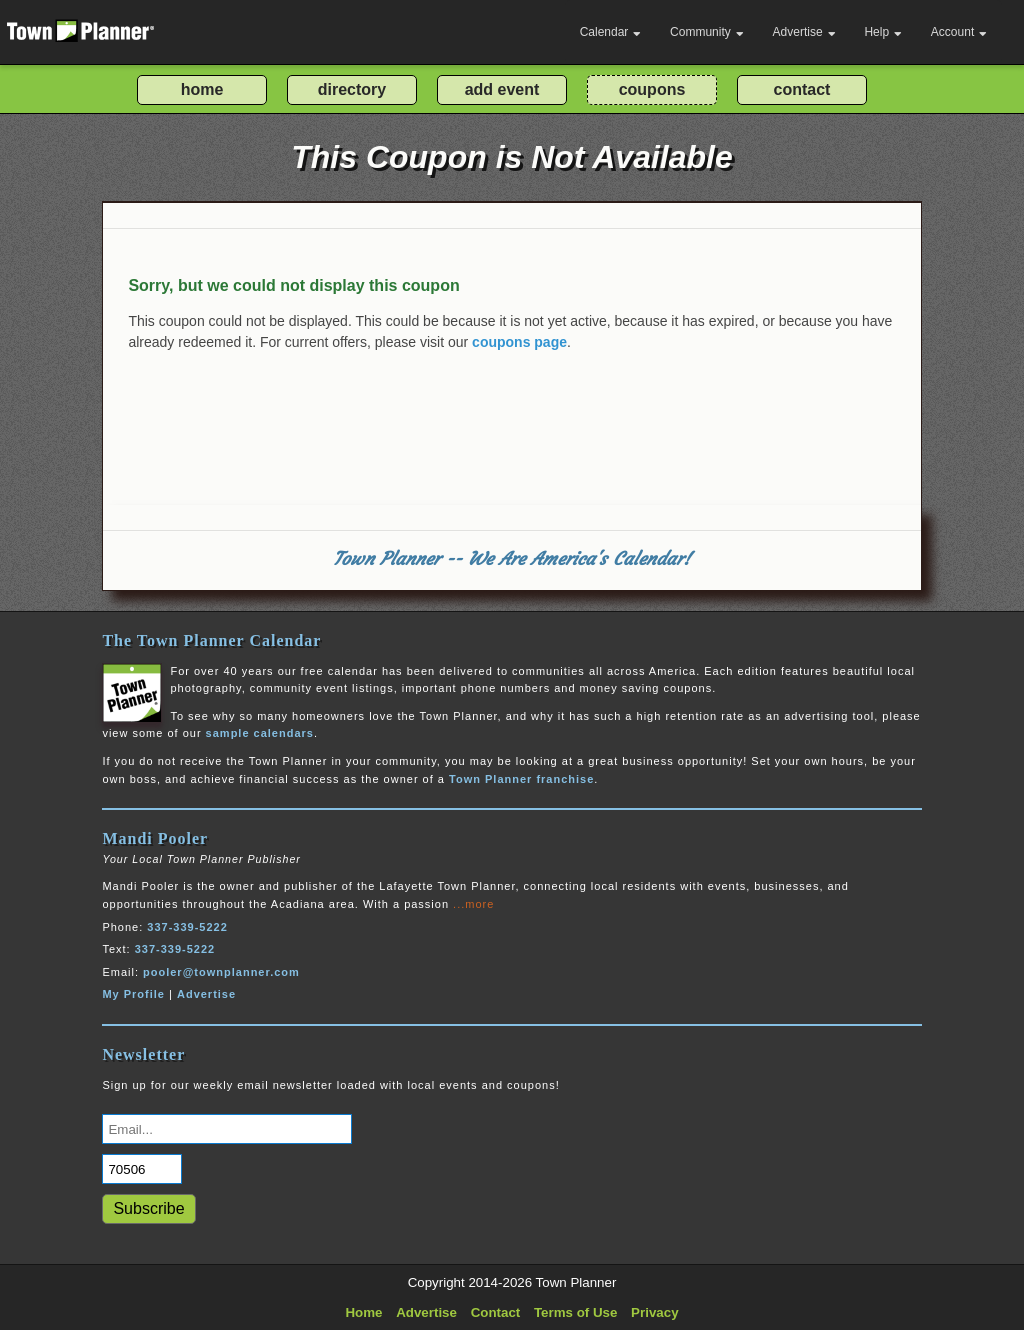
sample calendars (260, 733)
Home (363, 1312)
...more (473, 904)
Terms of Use (575, 1312)
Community (707, 32)
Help (883, 32)
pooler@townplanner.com (221, 972)
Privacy (654, 1312)
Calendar (611, 32)
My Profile (133, 994)
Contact (496, 1312)
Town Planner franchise (521, 779)
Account (959, 32)
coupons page (519, 342)
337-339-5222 (187, 927)
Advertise (804, 32)
